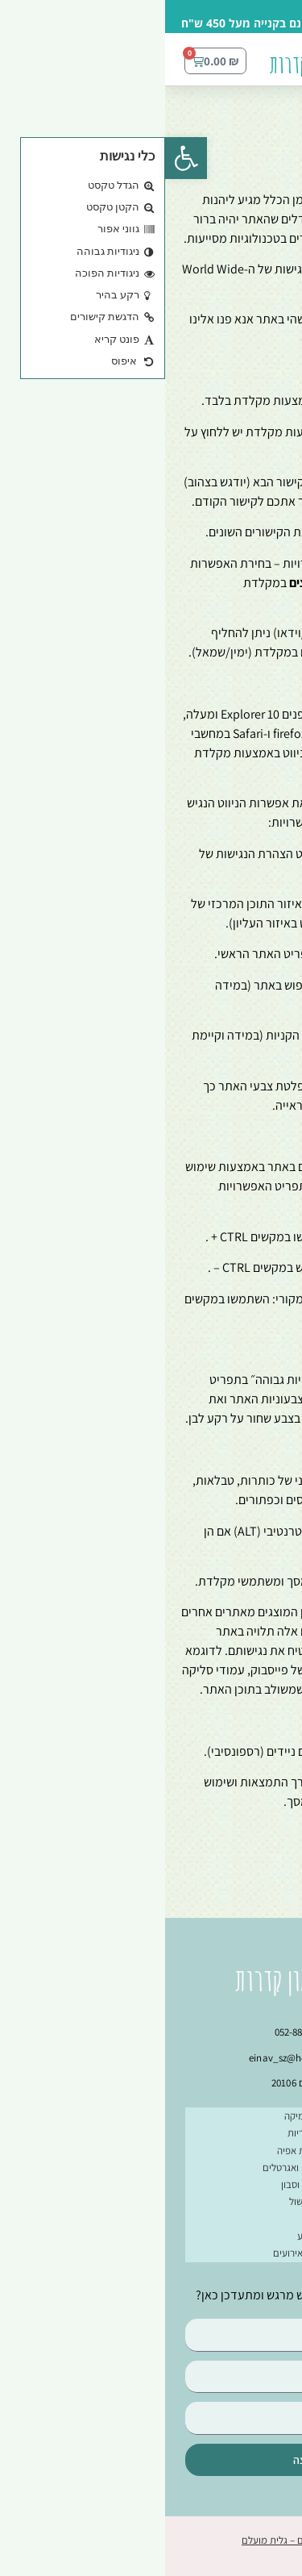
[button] (281, 66)
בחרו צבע (151, 2236)
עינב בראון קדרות (159, 64)
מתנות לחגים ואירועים (151, 2253)
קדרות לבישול (151, 2201)
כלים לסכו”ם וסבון (151, 2184)
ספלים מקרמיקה (151, 2116)
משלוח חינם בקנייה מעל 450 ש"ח (100, 23)
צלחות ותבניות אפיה (151, 2150)
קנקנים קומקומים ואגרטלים (151, 2167)
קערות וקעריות (151, 2133)
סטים (151, 2219)
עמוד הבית (257, 111)
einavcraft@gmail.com (196, 338)
